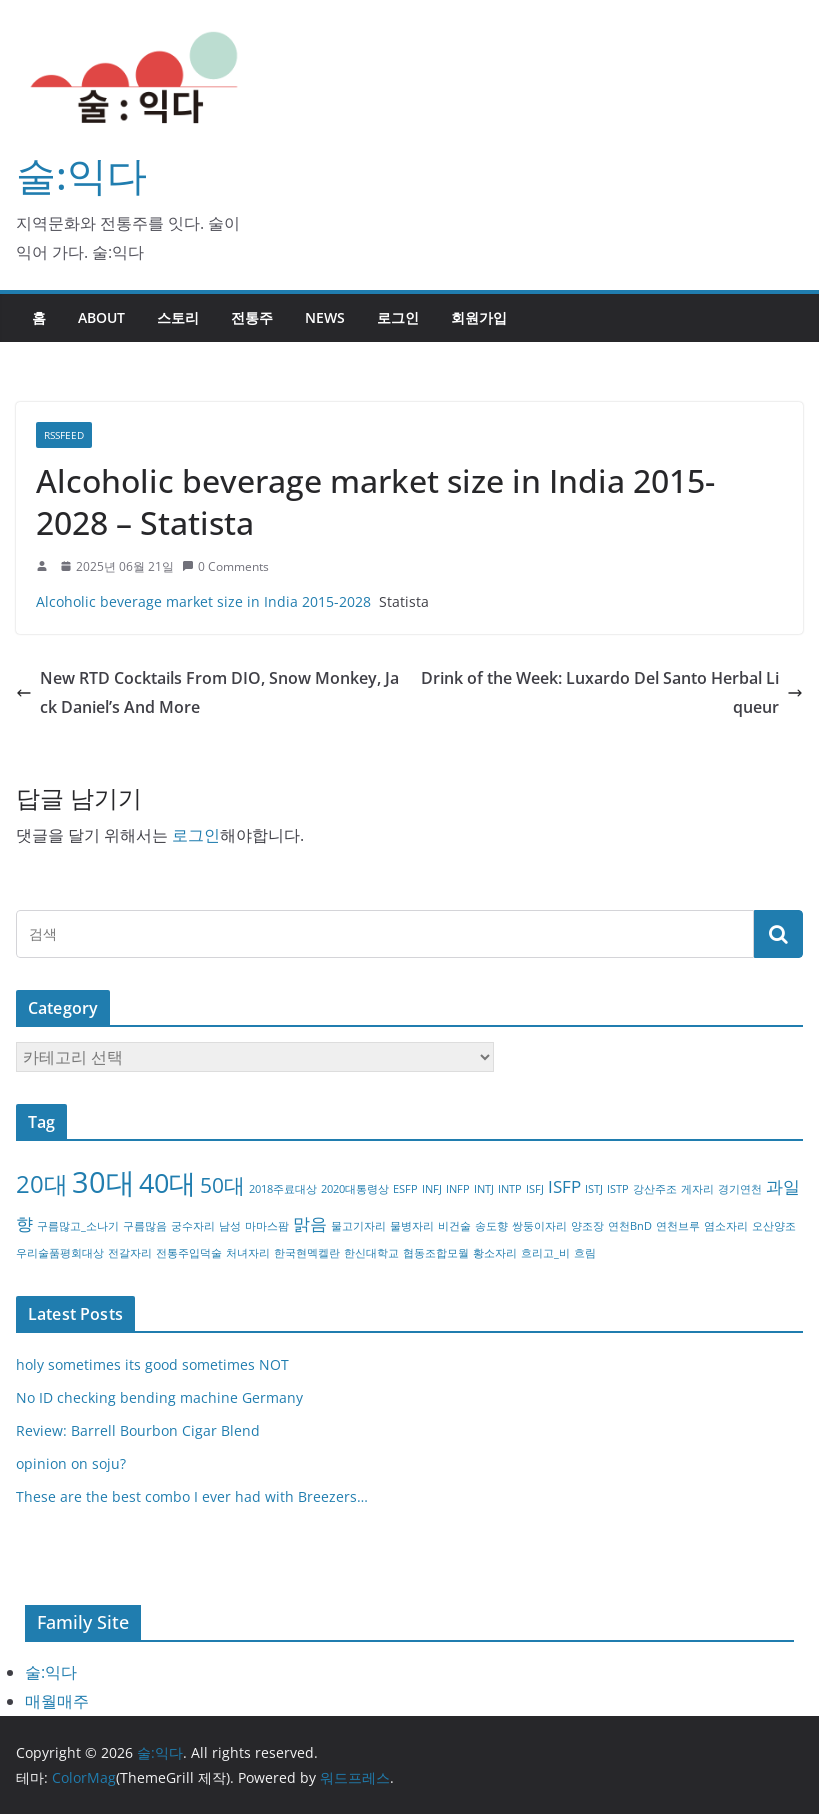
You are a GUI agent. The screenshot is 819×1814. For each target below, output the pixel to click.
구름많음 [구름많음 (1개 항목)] (145, 1226)
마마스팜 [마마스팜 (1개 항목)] (267, 1226)
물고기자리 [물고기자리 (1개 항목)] (358, 1226)
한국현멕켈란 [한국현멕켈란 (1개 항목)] (307, 1253)
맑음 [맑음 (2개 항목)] (310, 1223)
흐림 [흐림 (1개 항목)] (585, 1253)
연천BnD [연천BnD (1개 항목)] (630, 1226)
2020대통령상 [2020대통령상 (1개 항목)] (355, 1189)
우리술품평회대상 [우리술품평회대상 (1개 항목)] (60, 1253)
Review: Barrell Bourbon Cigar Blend (138, 1430)
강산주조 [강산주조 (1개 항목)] (655, 1189)
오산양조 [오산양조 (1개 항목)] (774, 1226)
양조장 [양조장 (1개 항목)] (587, 1226)
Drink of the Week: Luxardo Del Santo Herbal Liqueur (612, 692)
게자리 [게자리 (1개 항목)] (697, 1189)
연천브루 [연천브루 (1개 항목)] (678, 1226)
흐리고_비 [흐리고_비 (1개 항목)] (545, 1253)
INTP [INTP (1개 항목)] (510, 1189)
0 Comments (225, 566)
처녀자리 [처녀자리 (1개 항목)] (248, 1253)
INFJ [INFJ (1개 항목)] (432, 1189)
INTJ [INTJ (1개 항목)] (484, 1189)
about (101, 317)
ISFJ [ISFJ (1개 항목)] (535, 1189)
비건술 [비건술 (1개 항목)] (454, 1226)
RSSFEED (64, 435)
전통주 (252, 317)
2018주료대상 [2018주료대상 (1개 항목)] (283, 1189)
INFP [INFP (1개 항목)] (458, 1189)
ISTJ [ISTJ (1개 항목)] (594, 1189)
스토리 (178, 317)
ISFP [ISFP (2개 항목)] (564, 1186)
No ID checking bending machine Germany (159, 1397)
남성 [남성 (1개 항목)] (230, 1226)
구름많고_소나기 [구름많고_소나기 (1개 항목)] (78, 1226)
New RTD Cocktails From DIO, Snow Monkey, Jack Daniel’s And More (207, 692)
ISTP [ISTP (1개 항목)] (618, 1189)
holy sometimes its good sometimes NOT (152, 1364)
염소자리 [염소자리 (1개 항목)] (726, 1226)
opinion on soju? (71, 1463)
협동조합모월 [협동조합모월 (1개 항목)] (436, 1253)
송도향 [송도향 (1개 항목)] (491, 1226)
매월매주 (57, 1701)
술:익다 (81, 174)
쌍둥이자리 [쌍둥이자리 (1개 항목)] (539, 1226)
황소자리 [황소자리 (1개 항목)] (495, 1253)
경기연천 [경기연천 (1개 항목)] (740, 1189)
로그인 (398, 317)
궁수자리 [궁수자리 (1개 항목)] (193, 1226)
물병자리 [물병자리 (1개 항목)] (412, 1226)
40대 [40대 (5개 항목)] (167, 1182)
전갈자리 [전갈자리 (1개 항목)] (130, 1253)
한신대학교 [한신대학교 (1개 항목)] (371, 1253)
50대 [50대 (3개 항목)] (222, 1185)
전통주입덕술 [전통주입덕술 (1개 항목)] (189, 1253)
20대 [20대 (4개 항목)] (42, 1183)
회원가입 (479, 317)
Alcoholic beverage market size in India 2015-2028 (203, 601)
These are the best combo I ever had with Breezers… (192, 1496)
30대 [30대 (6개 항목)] (103, 1182)
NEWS (325, 317)
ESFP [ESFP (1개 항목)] (405, 1189)
